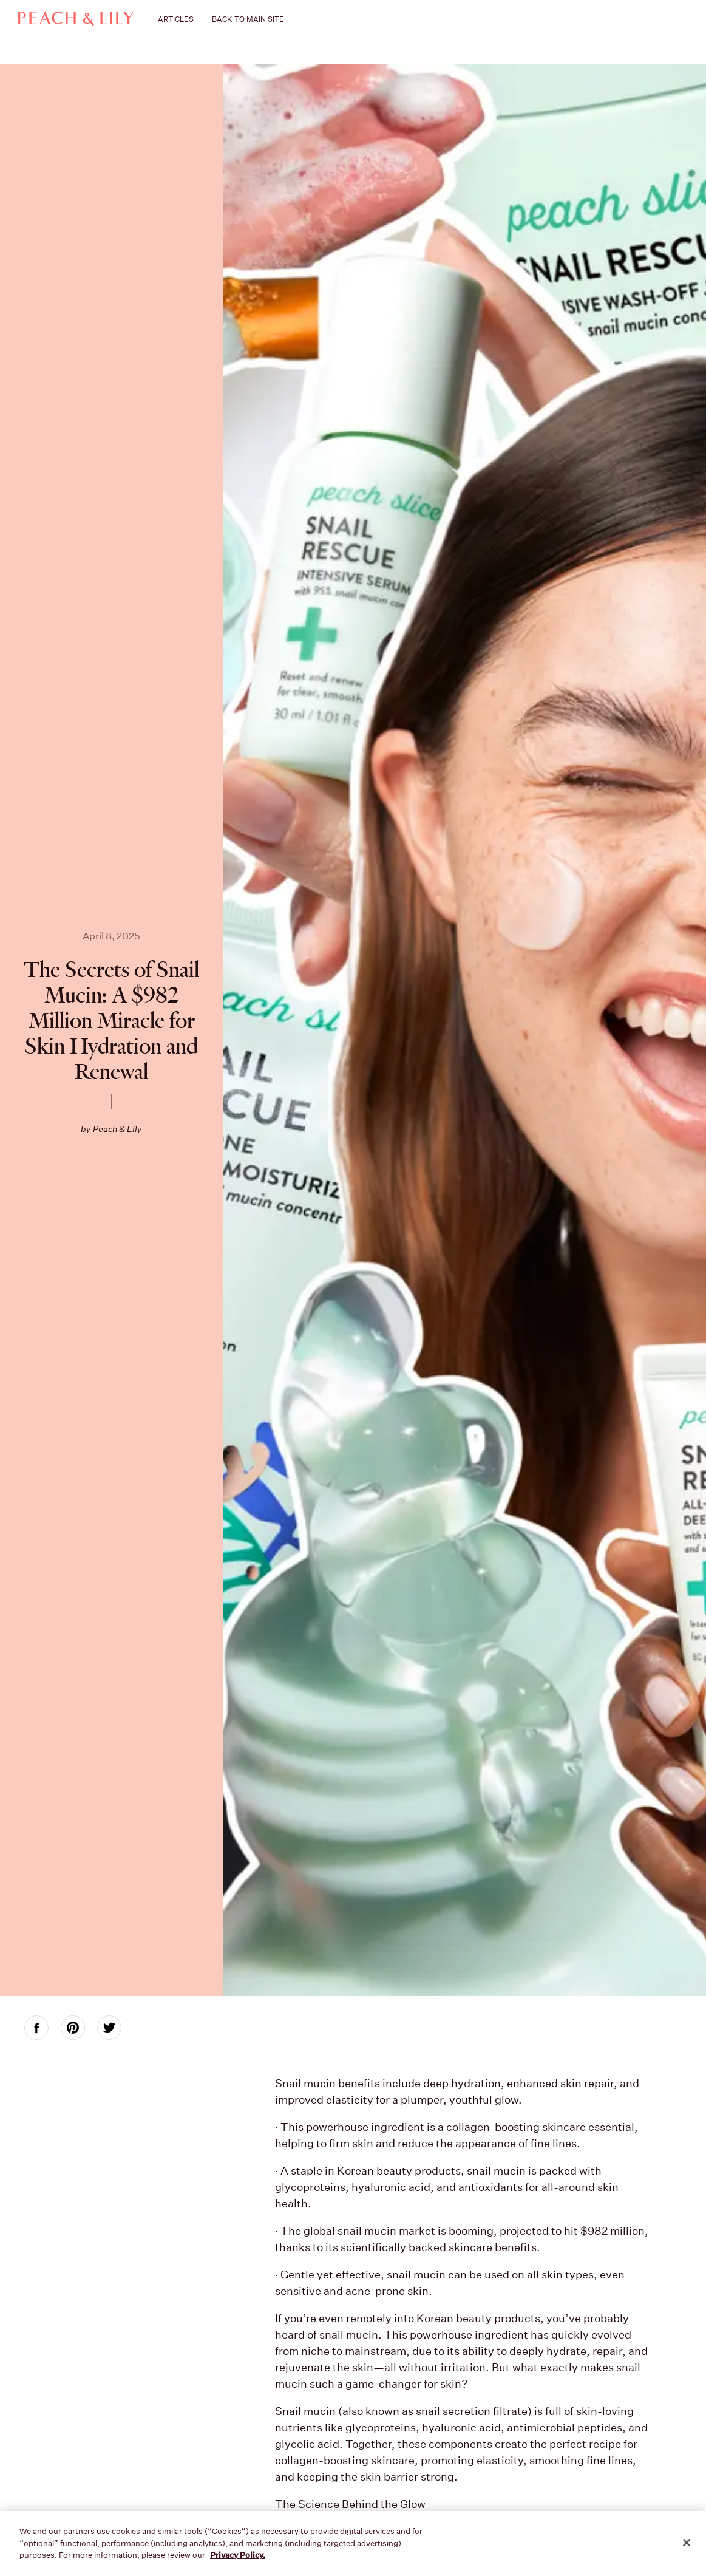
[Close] (686, 2542)
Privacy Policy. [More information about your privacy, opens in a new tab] (237, 2555)
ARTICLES (176, 19)
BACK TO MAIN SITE (248, 19)
